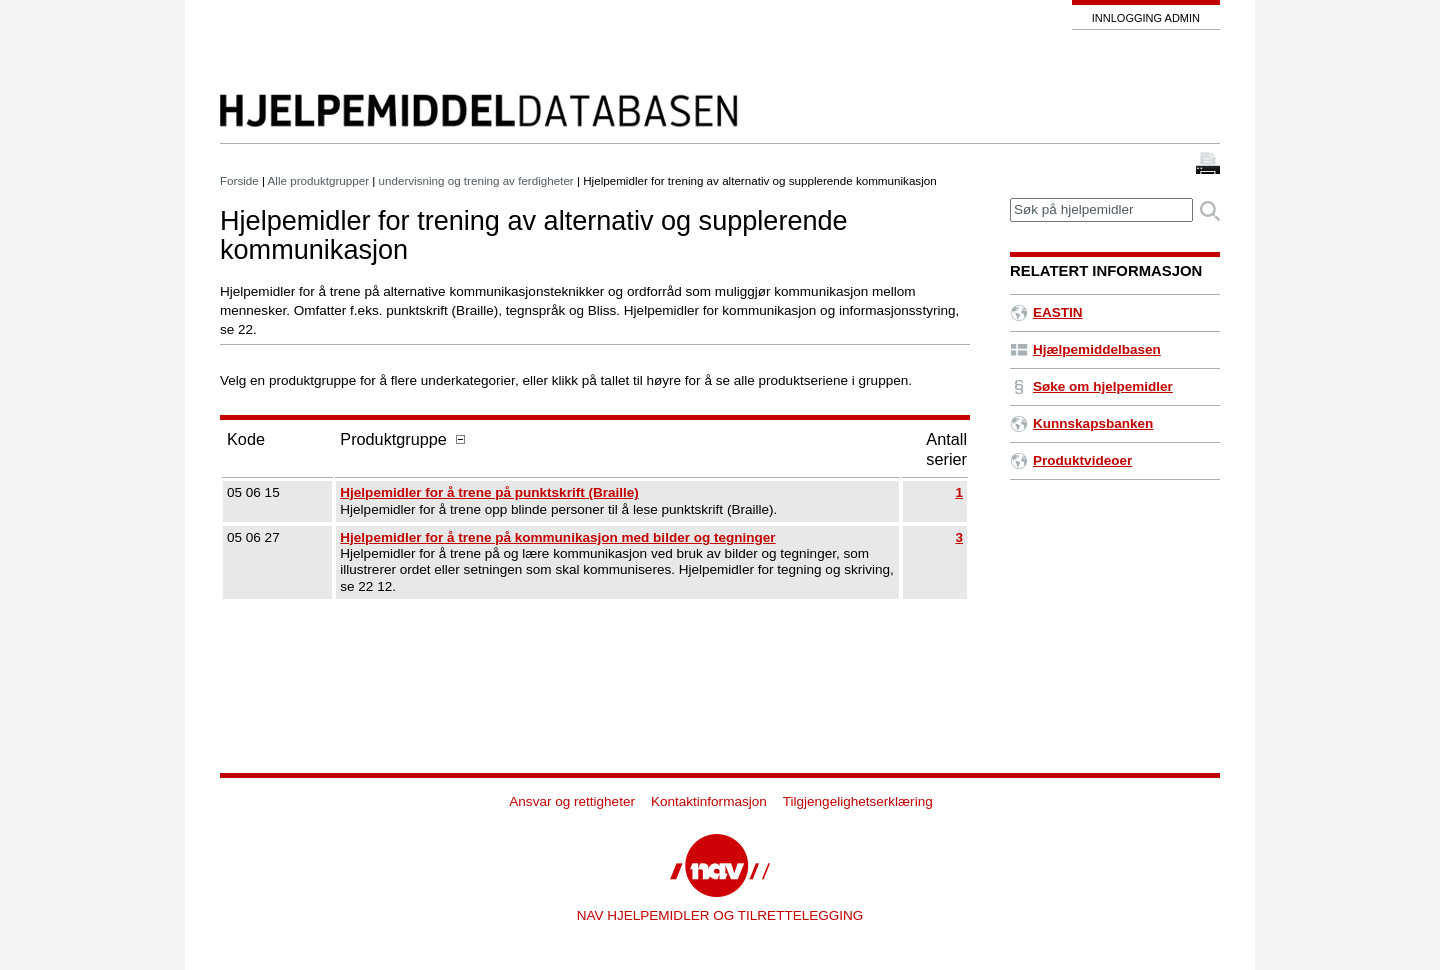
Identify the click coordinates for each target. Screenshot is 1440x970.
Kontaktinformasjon (709, 801)
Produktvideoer (1071, 460)
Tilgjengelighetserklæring (858, 801)
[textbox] (1101, 210)
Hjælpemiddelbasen (1085, 349)
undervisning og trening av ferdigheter (476, 180)
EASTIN (1046, 312)
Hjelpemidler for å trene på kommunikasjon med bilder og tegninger (557, 537)
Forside (239, 180)
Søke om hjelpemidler (1091, 386)
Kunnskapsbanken (1081, 423)
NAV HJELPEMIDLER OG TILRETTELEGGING (720, 915)
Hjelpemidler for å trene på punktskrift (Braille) (489, 492)
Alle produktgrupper (318, 180)
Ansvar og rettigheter (572, 801)
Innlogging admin (1146, 18)
